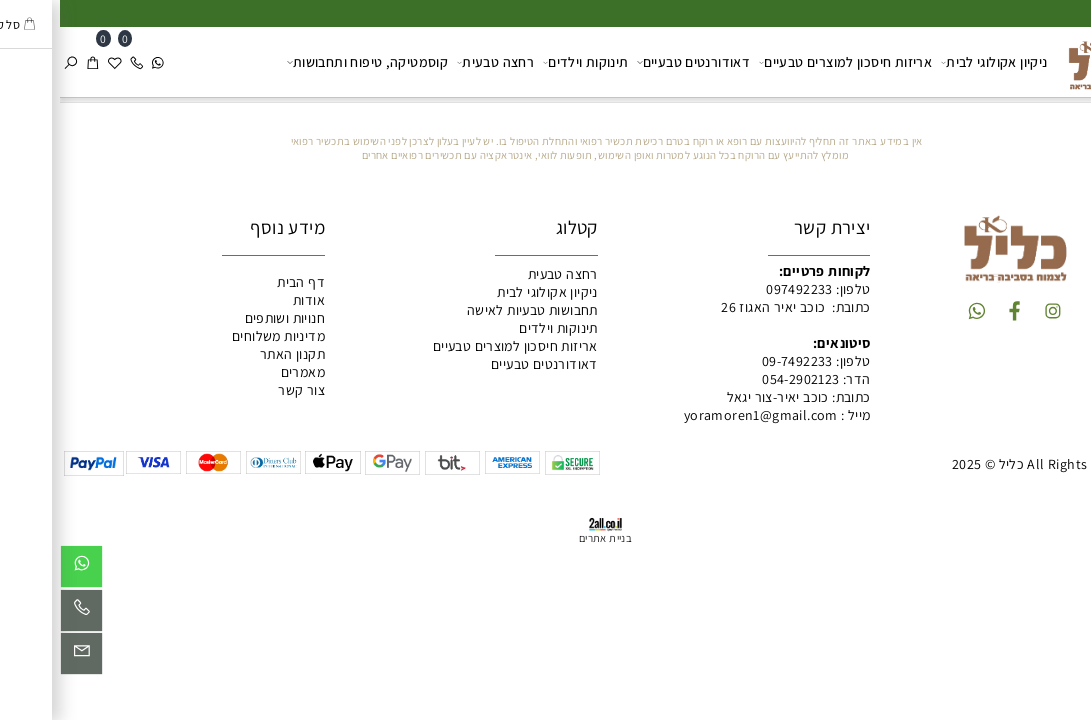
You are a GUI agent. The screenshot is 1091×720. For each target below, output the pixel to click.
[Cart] (33, 62)
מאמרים (243, 372)
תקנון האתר (232, 354)
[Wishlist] (55, 62)
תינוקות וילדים (526, 62)
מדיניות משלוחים (218, 336)
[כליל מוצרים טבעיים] (1041, 60)
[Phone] (77, 62)
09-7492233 (737, 361)
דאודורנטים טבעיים (633, 62)
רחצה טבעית (435, 62)
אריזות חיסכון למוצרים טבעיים (785, 62)
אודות (249, 300)
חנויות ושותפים (225, 318)
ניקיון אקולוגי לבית (934, 62)
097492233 (739, 289)
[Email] (21, 657)
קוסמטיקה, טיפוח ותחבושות (307, 62)
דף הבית (241, 282)
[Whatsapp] (98, 62)
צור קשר (241, 390)
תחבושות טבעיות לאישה (472, 310)
